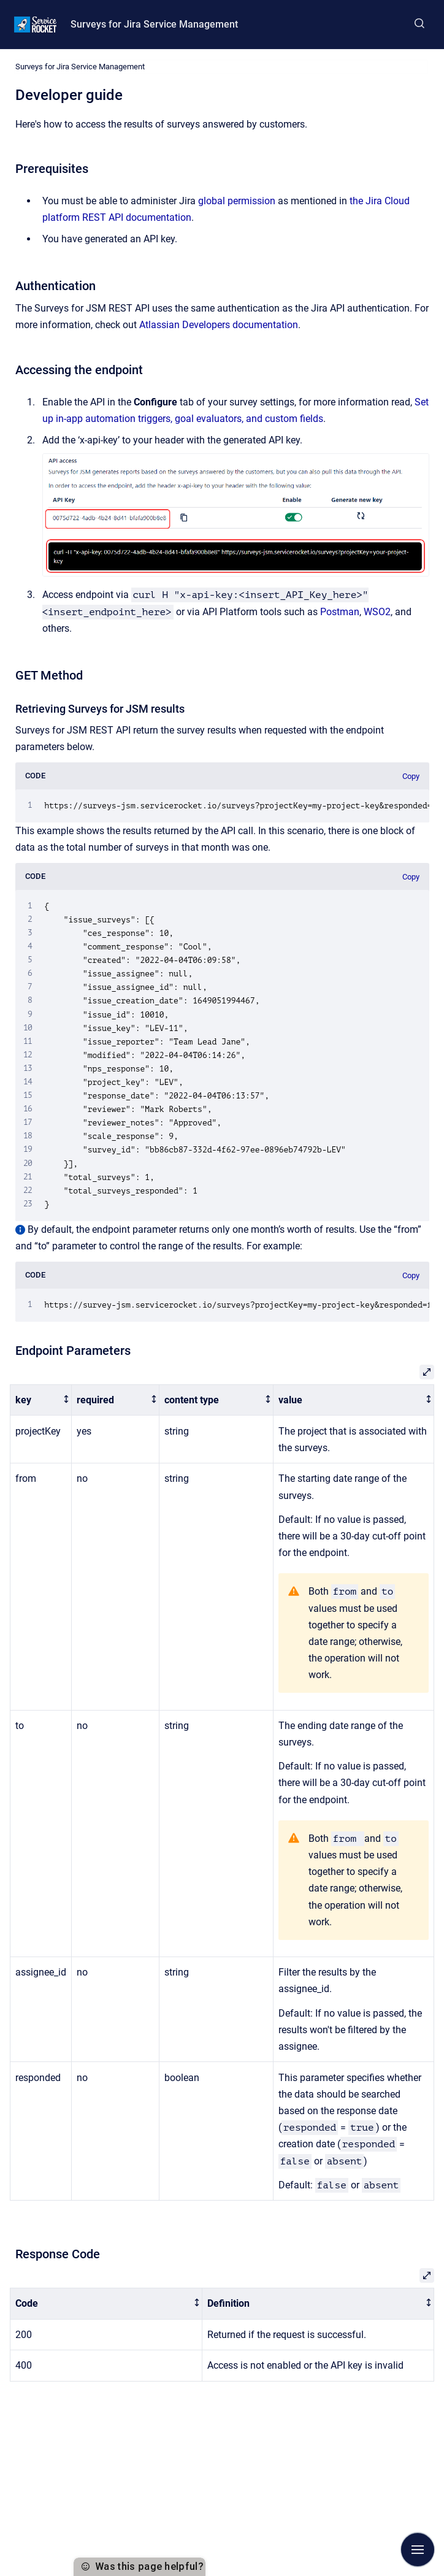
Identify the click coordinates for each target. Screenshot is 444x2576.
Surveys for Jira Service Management (154, 24)
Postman (339, 612)
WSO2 (377, 612)
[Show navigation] (417, 2549)
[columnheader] (41, 1400)
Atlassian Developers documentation (218, 325)
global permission (236, 201)
